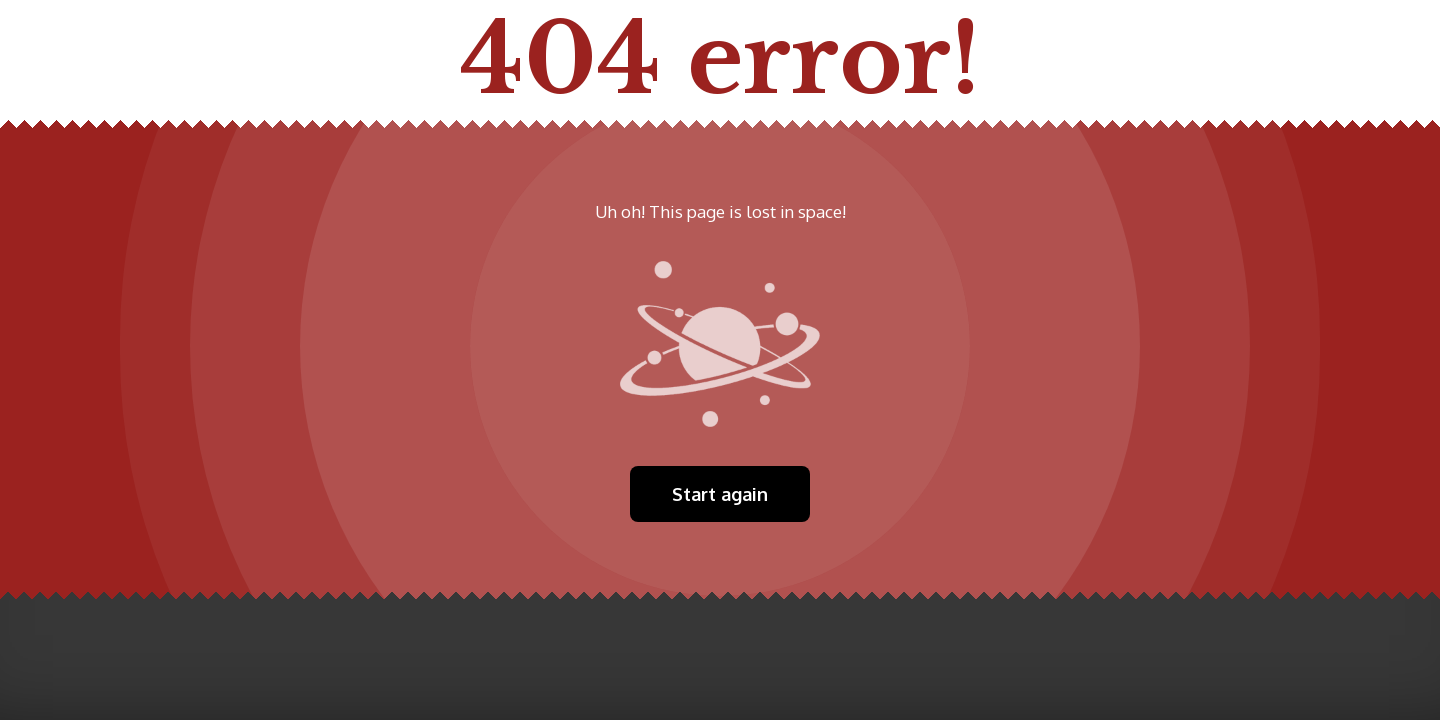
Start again (720, 494)
